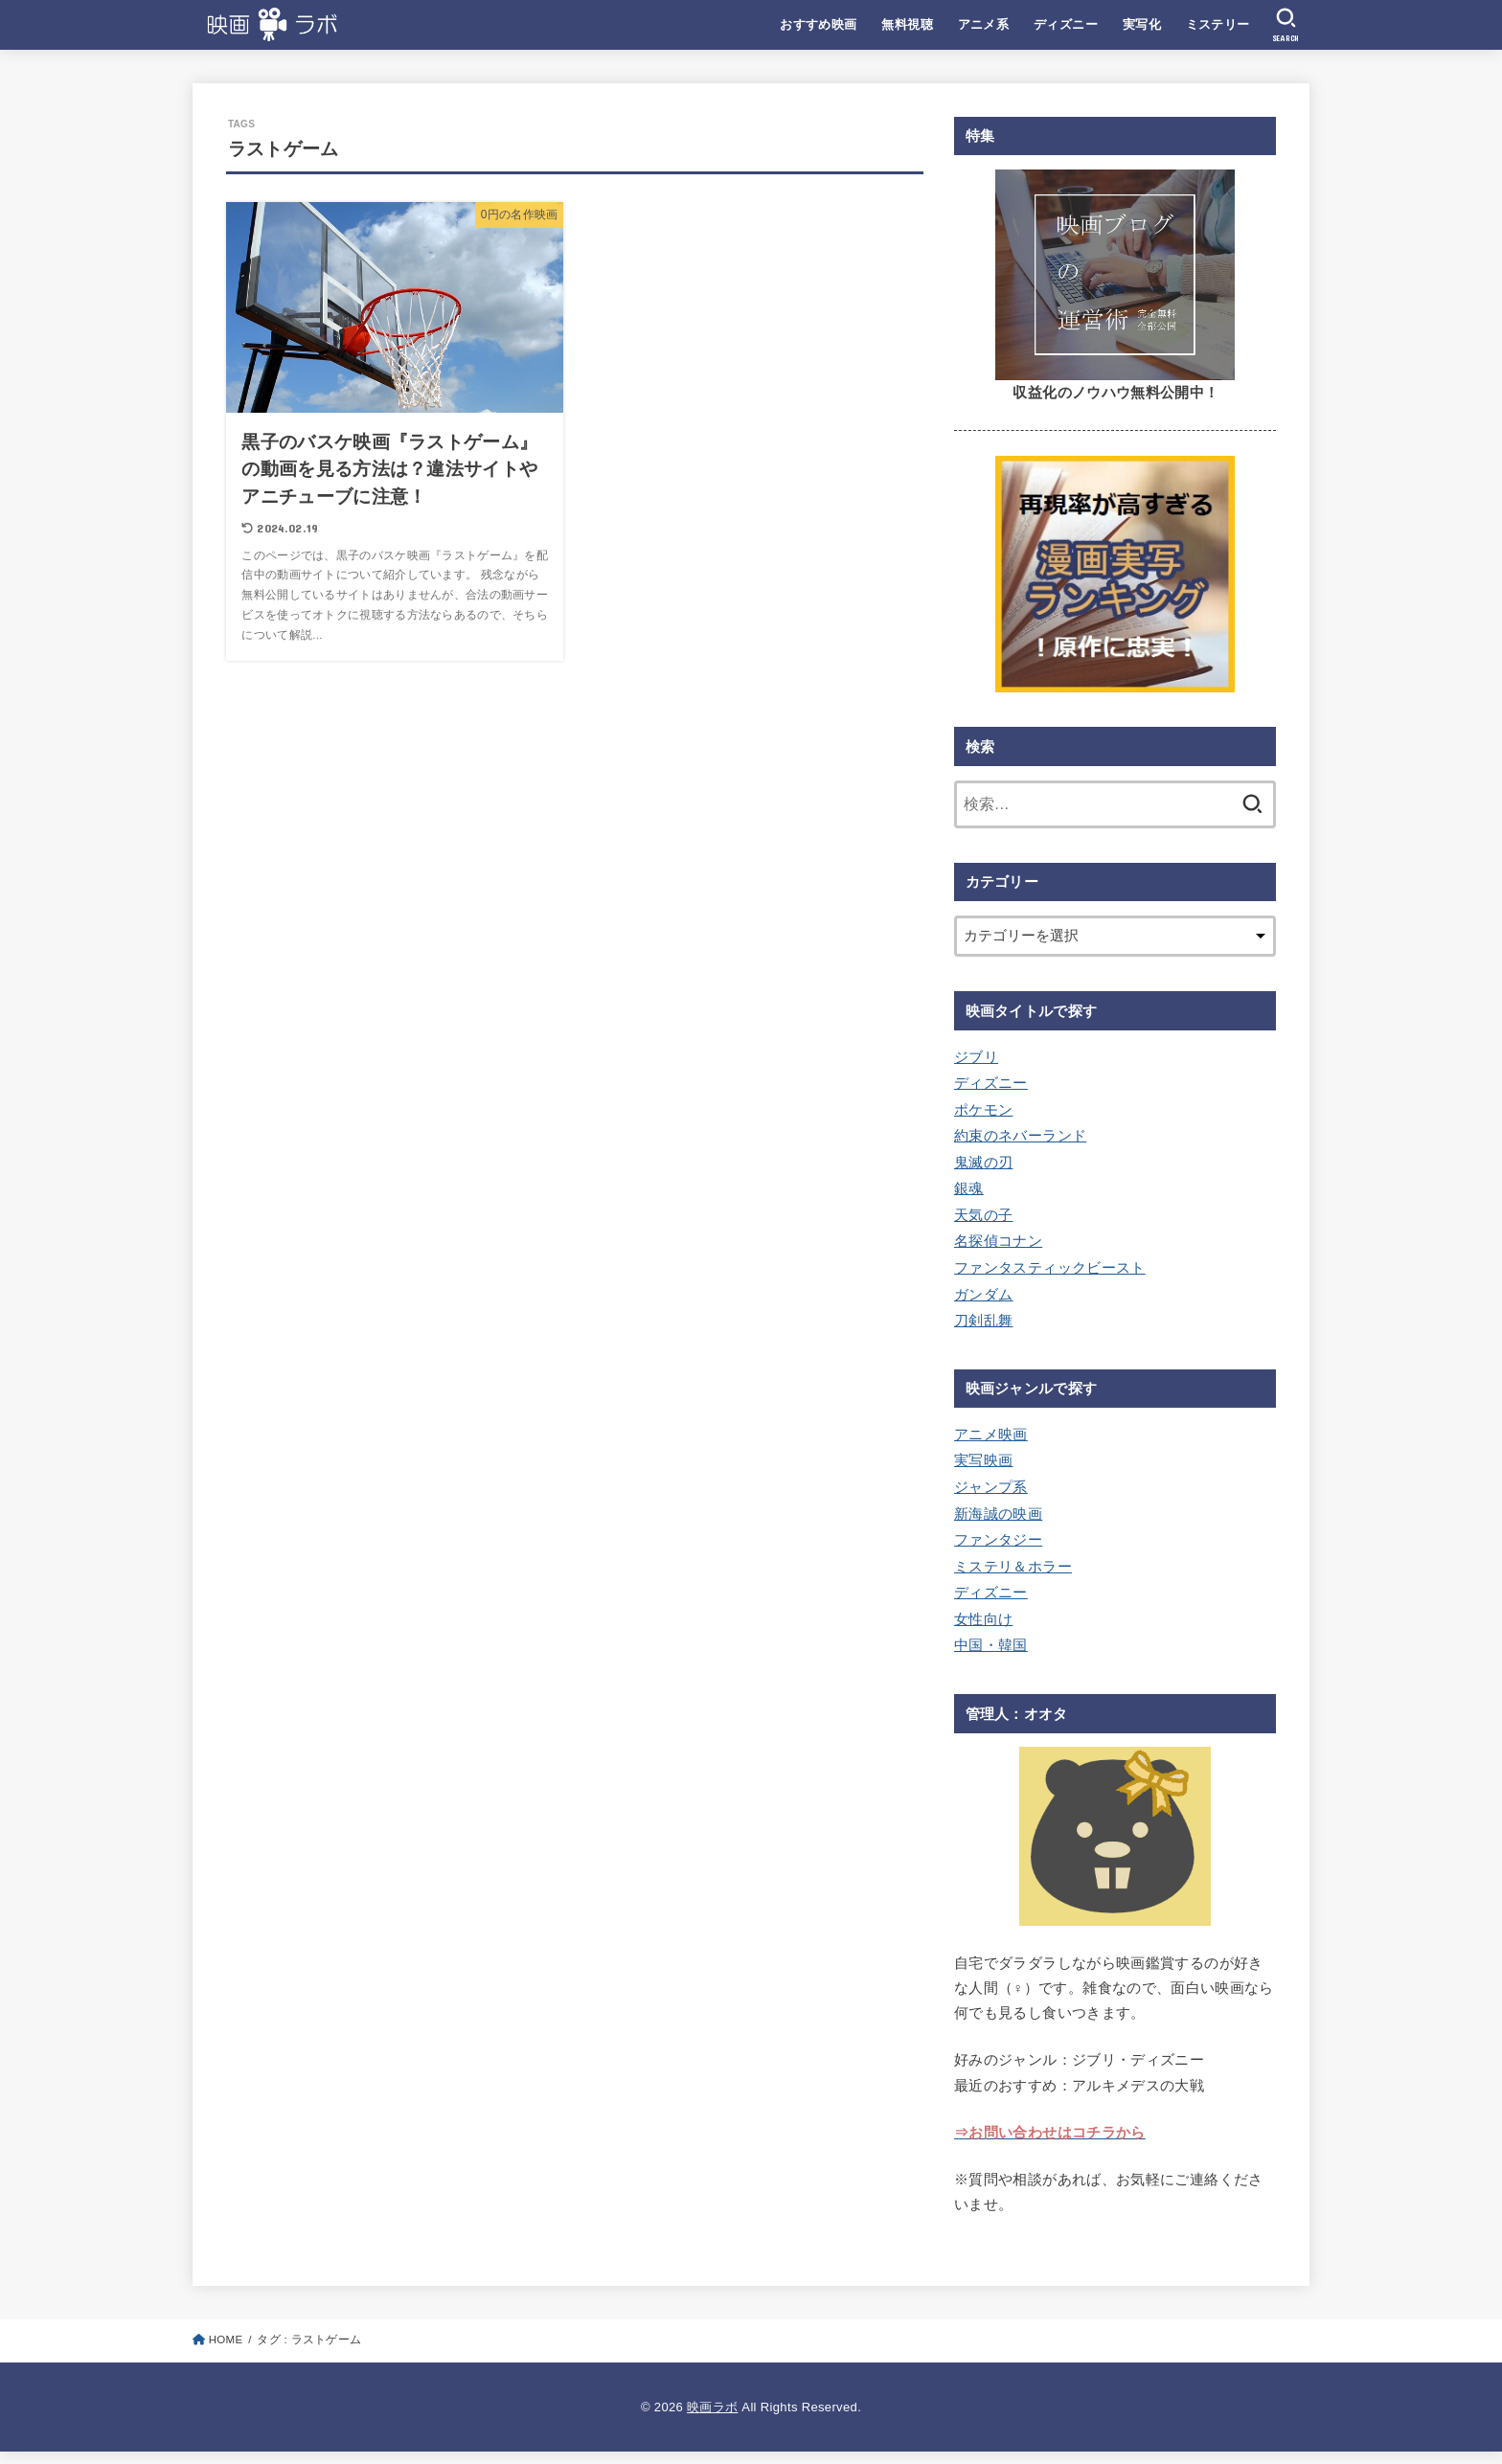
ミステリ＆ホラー (1013, 1566)
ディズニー (1066, 24)
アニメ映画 (991, 1434)
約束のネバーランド (1020, 1135)
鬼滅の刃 (983, 1162)
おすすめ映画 (818, 24)
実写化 (1142, 24)
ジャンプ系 (991, 1487)
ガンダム (983, 1294)
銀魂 (969, 1188)
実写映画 (983, 1460)
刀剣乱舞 (983, 1320)
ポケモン (983, 1110)
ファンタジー (998, 1540)
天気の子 (983, 1215)
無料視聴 (907, 24)
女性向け (983, 1619)
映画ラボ (712, 2407)
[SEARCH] (1286, 25)
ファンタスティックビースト (1050, 1268)
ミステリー (1218, 24)
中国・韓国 (991, 1645)
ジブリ (976, 1057)
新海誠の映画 (998, 1514)
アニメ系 (984, 24)
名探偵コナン (998, 1241)
